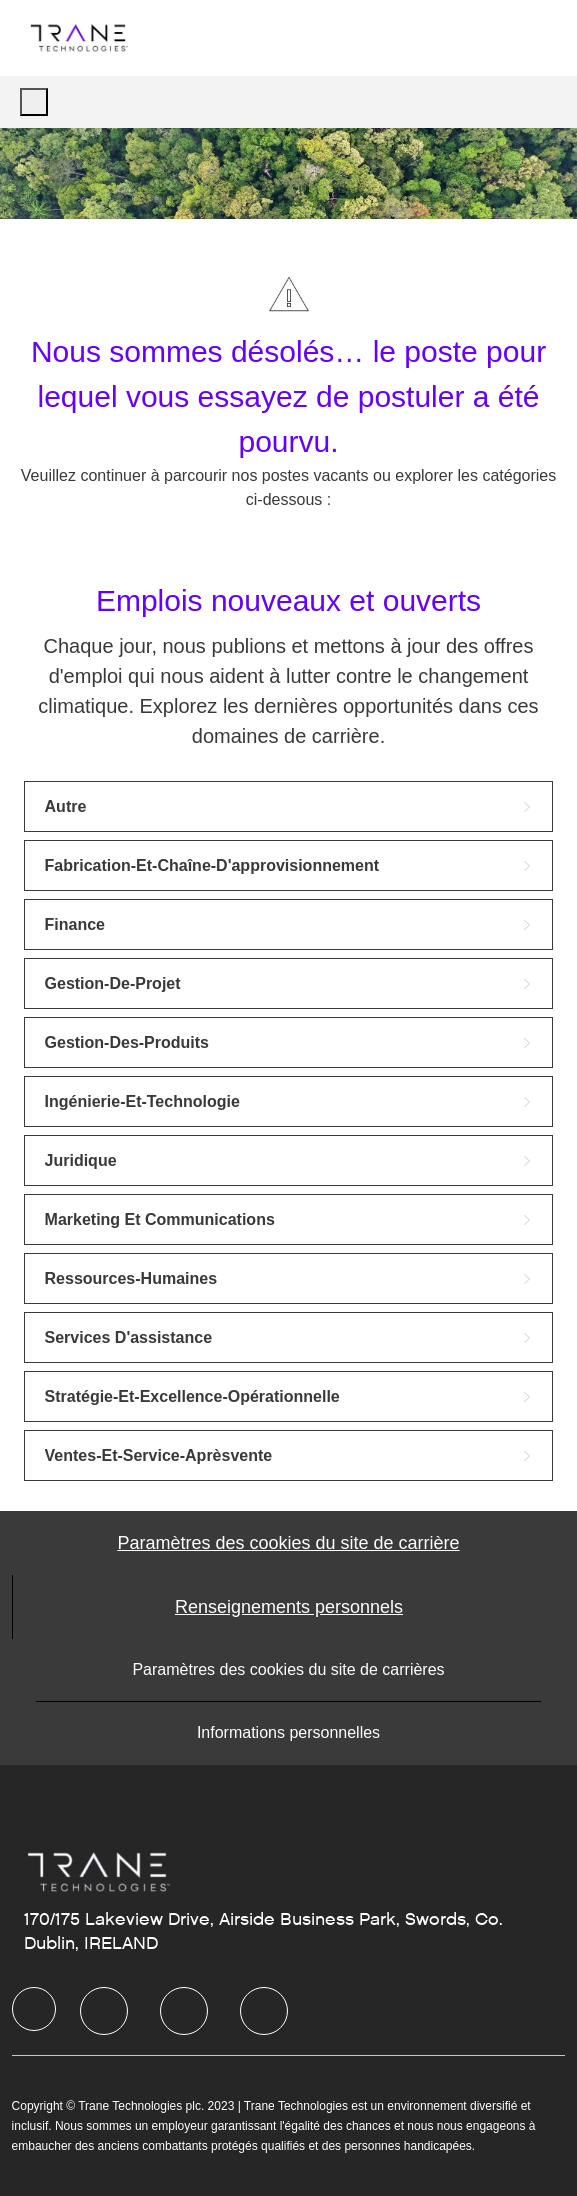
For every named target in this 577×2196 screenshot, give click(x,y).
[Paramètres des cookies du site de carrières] (288, 1670)
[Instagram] (264, 2011)
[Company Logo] (78, 37)
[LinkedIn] (104, 2011)
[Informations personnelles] (288, 1733)
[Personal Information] (289, 1607)
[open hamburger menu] (34, 102)
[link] (289, 806)
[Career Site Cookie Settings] (288, 1543)
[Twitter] (184, 2011)
